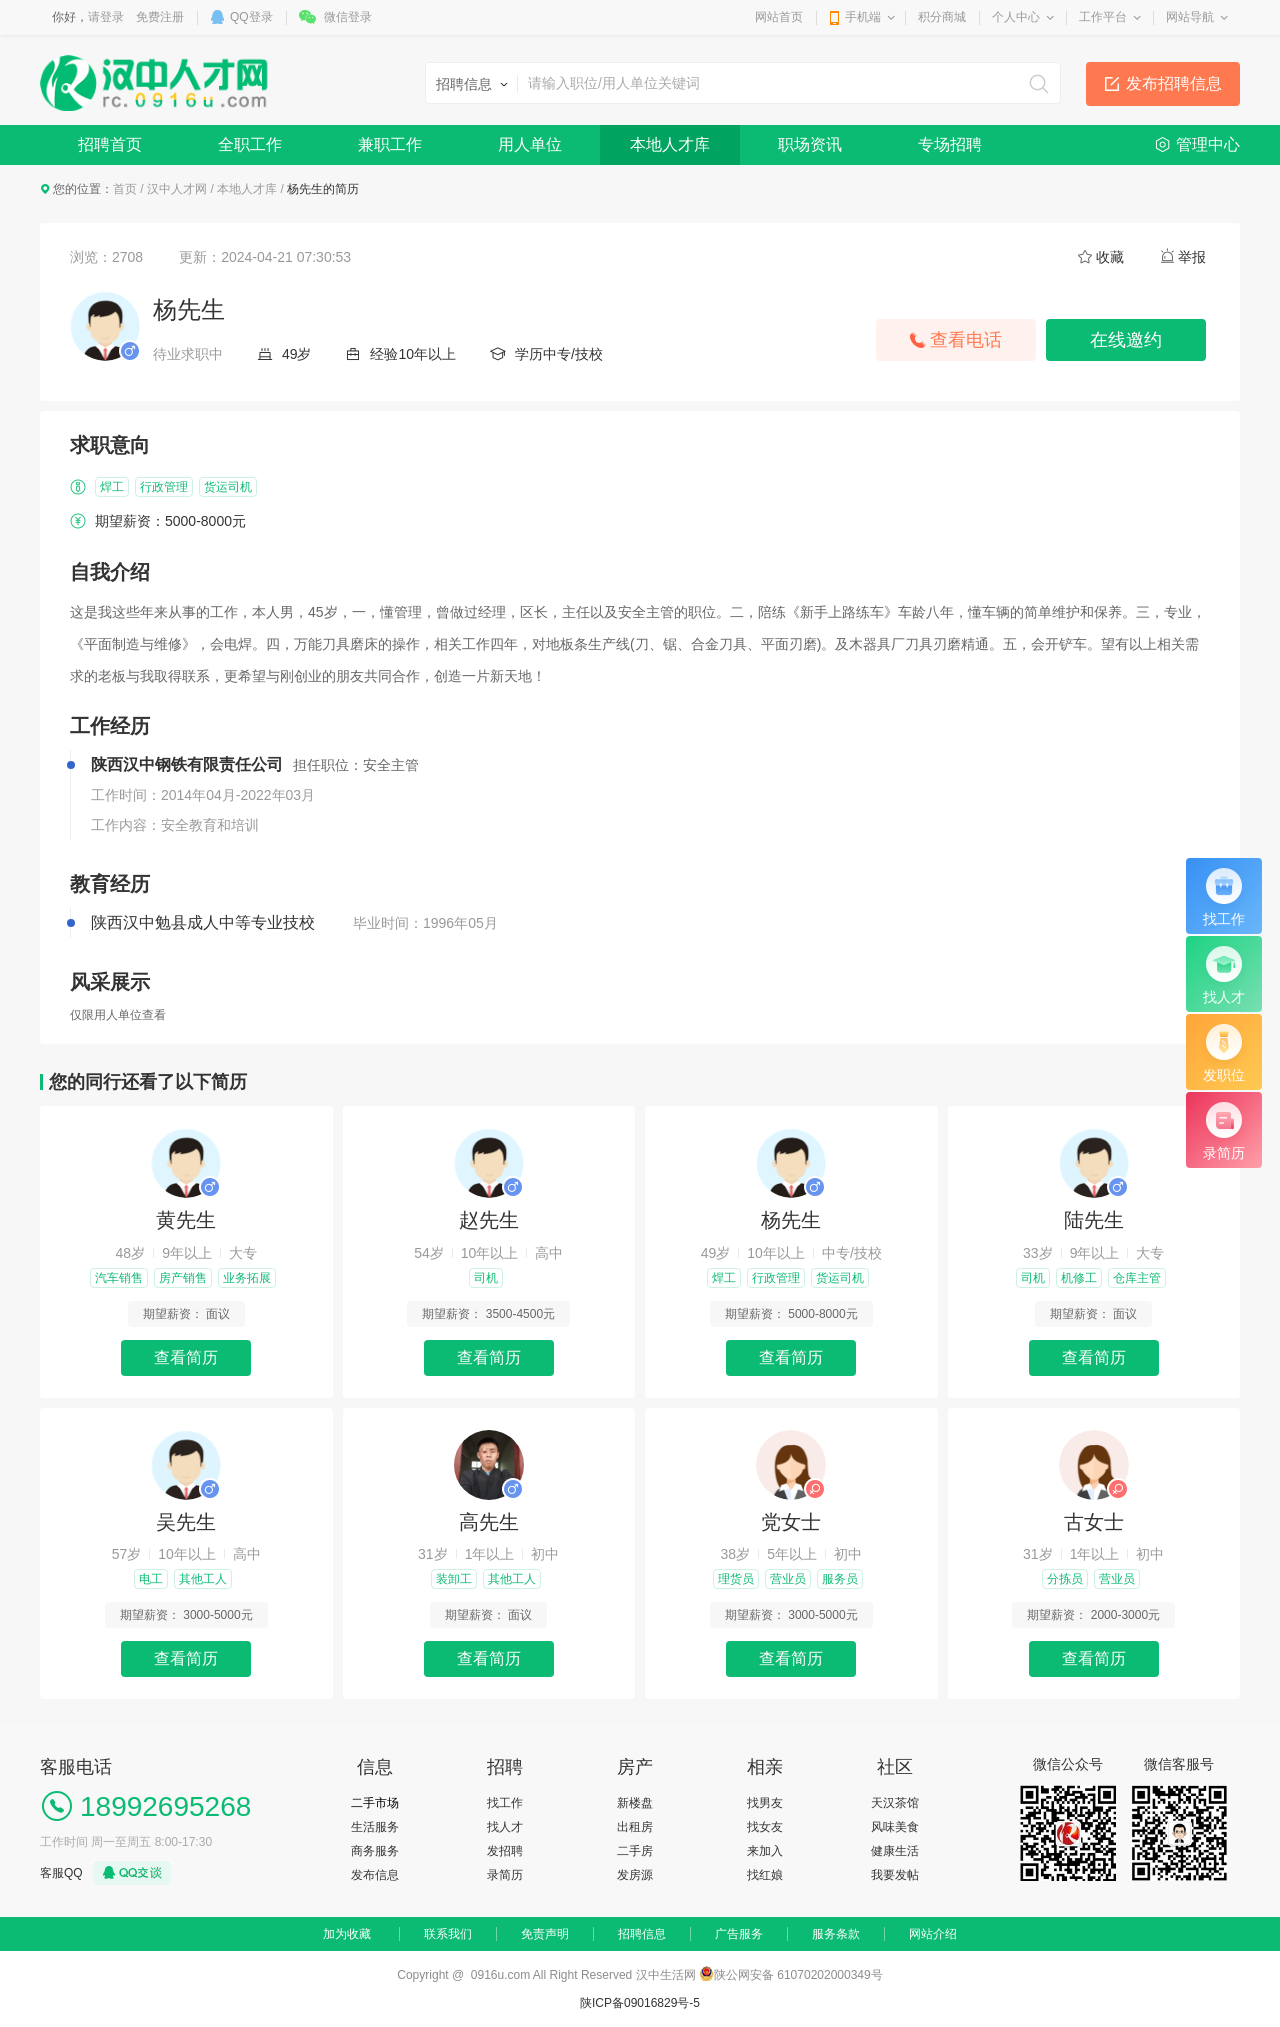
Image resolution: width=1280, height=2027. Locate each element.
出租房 (635, 1827)
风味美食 (895, 1827)
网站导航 (1190, 17)
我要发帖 (895, 1875)
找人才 (505, 1827)
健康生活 (895, 1851)
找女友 (765, 1827)
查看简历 (186, 1357)
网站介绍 (933, 1934)
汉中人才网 (177, 189)
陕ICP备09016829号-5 (640, 2003)
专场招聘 (950, 144)
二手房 (635, 1851)
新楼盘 (635, 1803)
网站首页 (779, 17)
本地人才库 (670, 144)
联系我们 (448, 1934)
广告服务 (739, 1934)
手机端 (863, 17)
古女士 (1094, 1522)
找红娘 (765, 1875)
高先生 (489, 1522)
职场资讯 (810, 144)
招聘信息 (642, 1934)
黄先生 (186, 1220)
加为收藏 (347, 1934)
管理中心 (1208, 144)
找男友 (765, 1803)
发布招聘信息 (1174, 83)
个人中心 (1016, 17)
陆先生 (1094, 1220)
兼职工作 (390, 144)
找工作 (505, 1803)
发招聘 (505, 1851)
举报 (1192, 257)
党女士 (791, 1522)
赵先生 (489, 1220)
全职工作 (250, 144)
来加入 (765, 1851)
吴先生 (186, 1522)
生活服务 (375, 1827)
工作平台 (1103, 17)
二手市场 (375, 1803)
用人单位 (530, 144)
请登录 (106, 17)
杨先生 (791, 1220)
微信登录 (348, 17)
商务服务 (375, 1851)
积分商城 (942, 17)
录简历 (505, 1875)
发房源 (635, 1875)
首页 (125, 189)
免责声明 (545, 1934)
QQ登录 (251, 17)
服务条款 (836, 1934)
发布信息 (375, 1875)
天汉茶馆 (895, 1803)
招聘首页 (110, 144)
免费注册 (160, 17)
